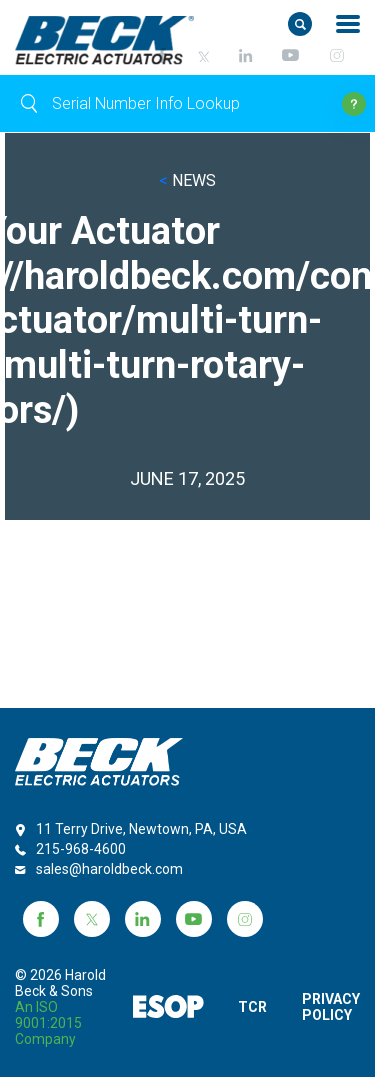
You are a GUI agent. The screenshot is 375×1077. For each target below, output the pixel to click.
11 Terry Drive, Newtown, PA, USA (141, 829)
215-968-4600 (81, 849)
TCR (250, 1007)
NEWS (187, 180)
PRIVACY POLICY (331, 1007)
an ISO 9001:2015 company (48, 1023)
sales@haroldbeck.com (109, 869)
